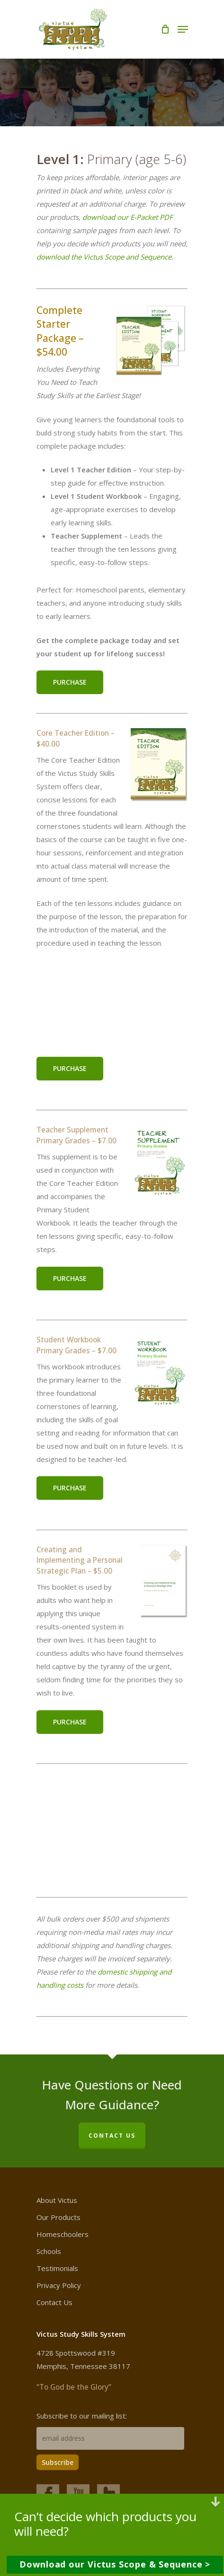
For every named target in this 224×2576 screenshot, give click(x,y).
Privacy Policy (58, 2285)
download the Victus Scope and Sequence (103, 256)
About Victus (56, 2200)
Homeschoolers (62, 2234)
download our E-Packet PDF (127, 217)
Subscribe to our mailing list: (81, 2415)
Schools (48, 2251)
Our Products (58, 2217)
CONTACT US (112, 2136)
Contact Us (54, 2302)
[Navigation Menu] (183, 29)
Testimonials (57, 2268)
